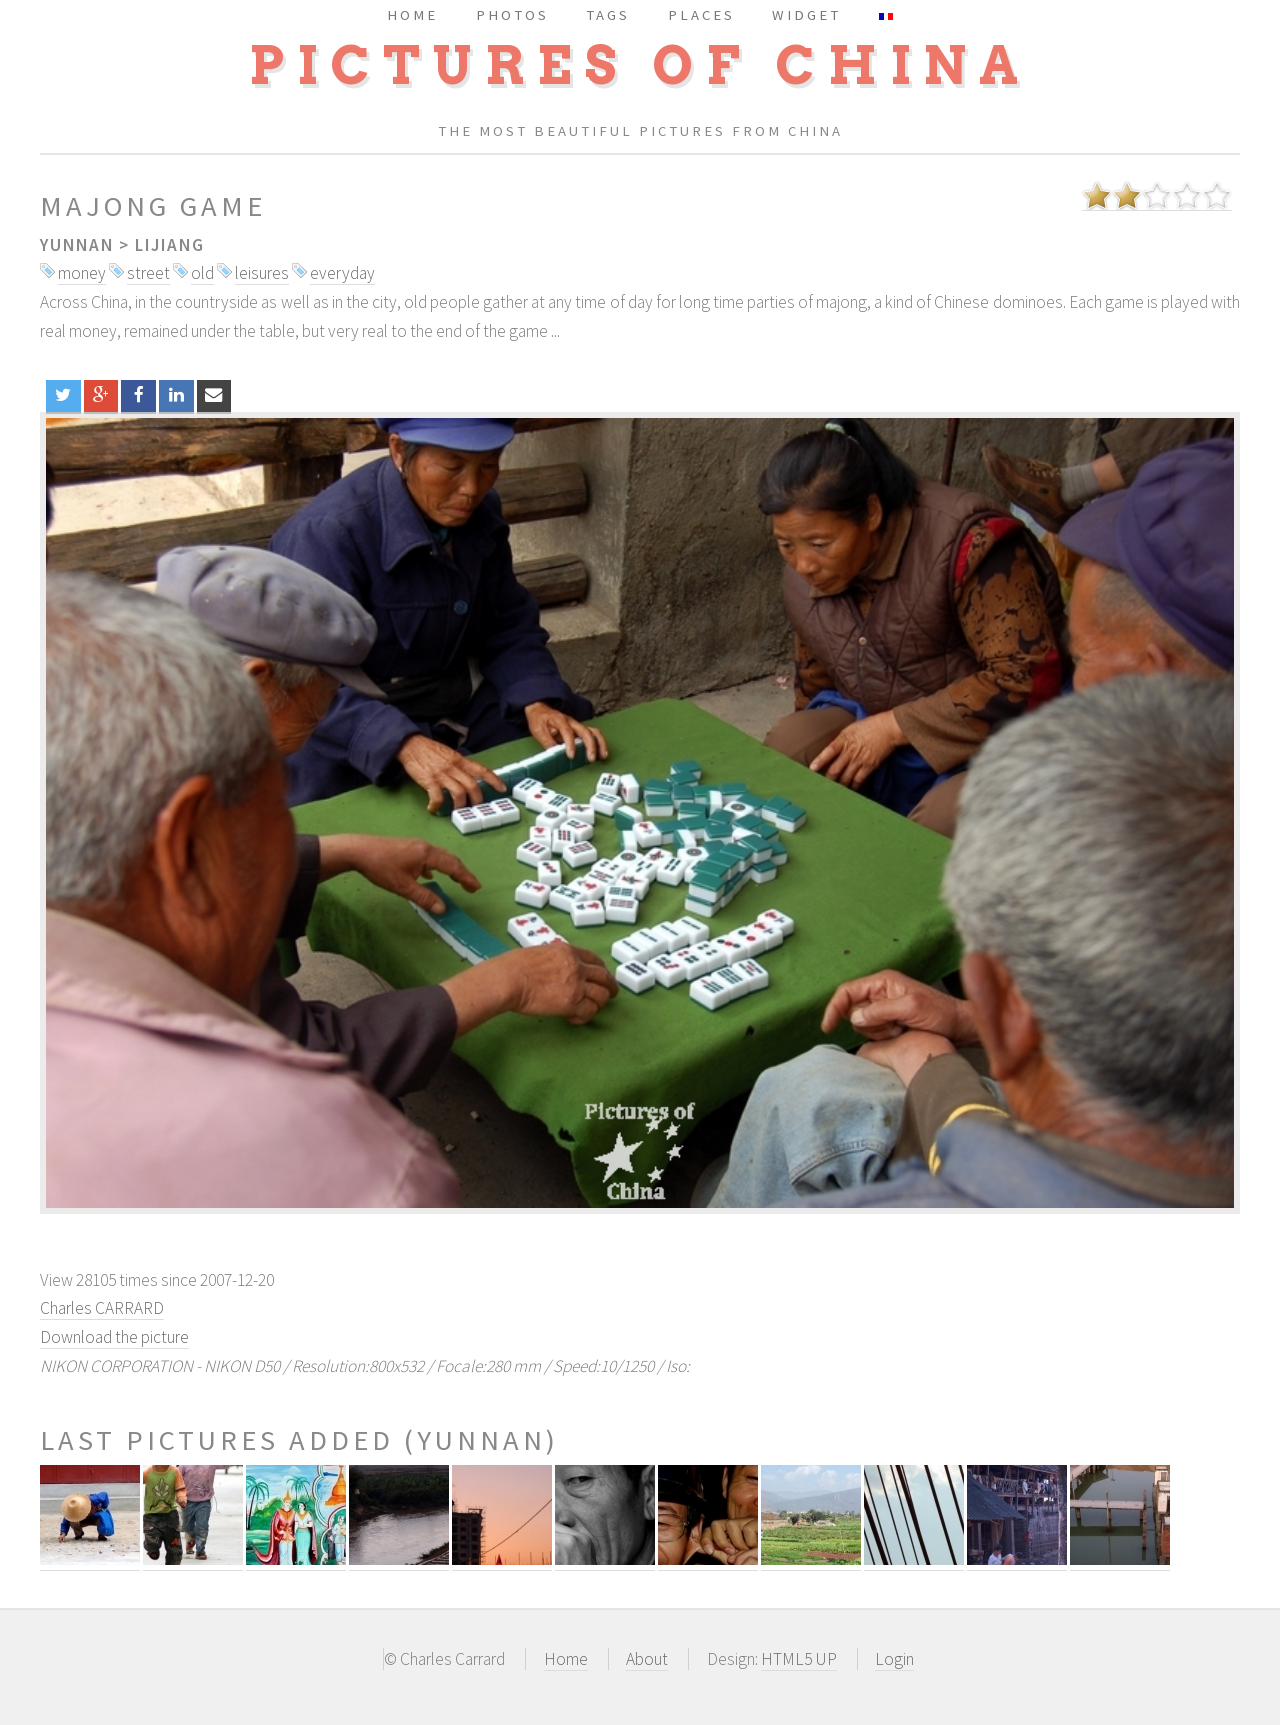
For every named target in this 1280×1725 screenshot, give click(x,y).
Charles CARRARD (102, 1308)
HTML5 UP (799, 1659)
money (82, 273)
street (148, 273)
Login (894, 1659)
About (647, 1659)
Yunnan (77, 245)
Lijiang (170, 245)
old (202, 273)
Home (566, 1659)
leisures (262, 273)
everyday (342, 273)
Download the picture (114, 1337)
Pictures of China (640, 65)
